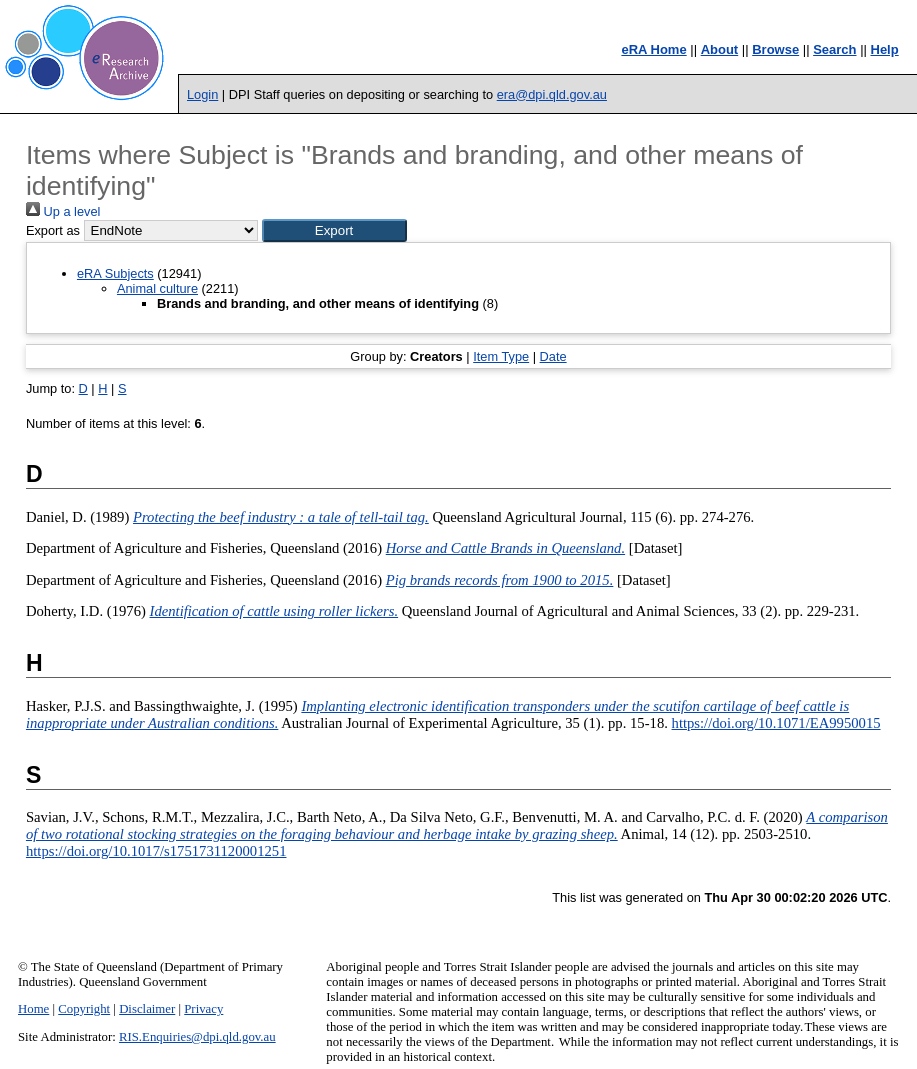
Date (553, 356)
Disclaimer (147, 1009)
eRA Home (653, 49)
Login (202, 94)
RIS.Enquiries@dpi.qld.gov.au (197, 1037)
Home (33, 1009)
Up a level (63, 211)
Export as (53, 230)
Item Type (501, 356)
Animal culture (157, 288)
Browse (775, 49)
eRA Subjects (115, 273)
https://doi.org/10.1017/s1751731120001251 (156, 851)
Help (885, 49)
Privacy (203, 1009)
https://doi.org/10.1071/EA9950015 (776, 723)
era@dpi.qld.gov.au (552, 94)
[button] (334, 230)
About (720, 49)
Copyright (84, 1009)
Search (834, 49)
